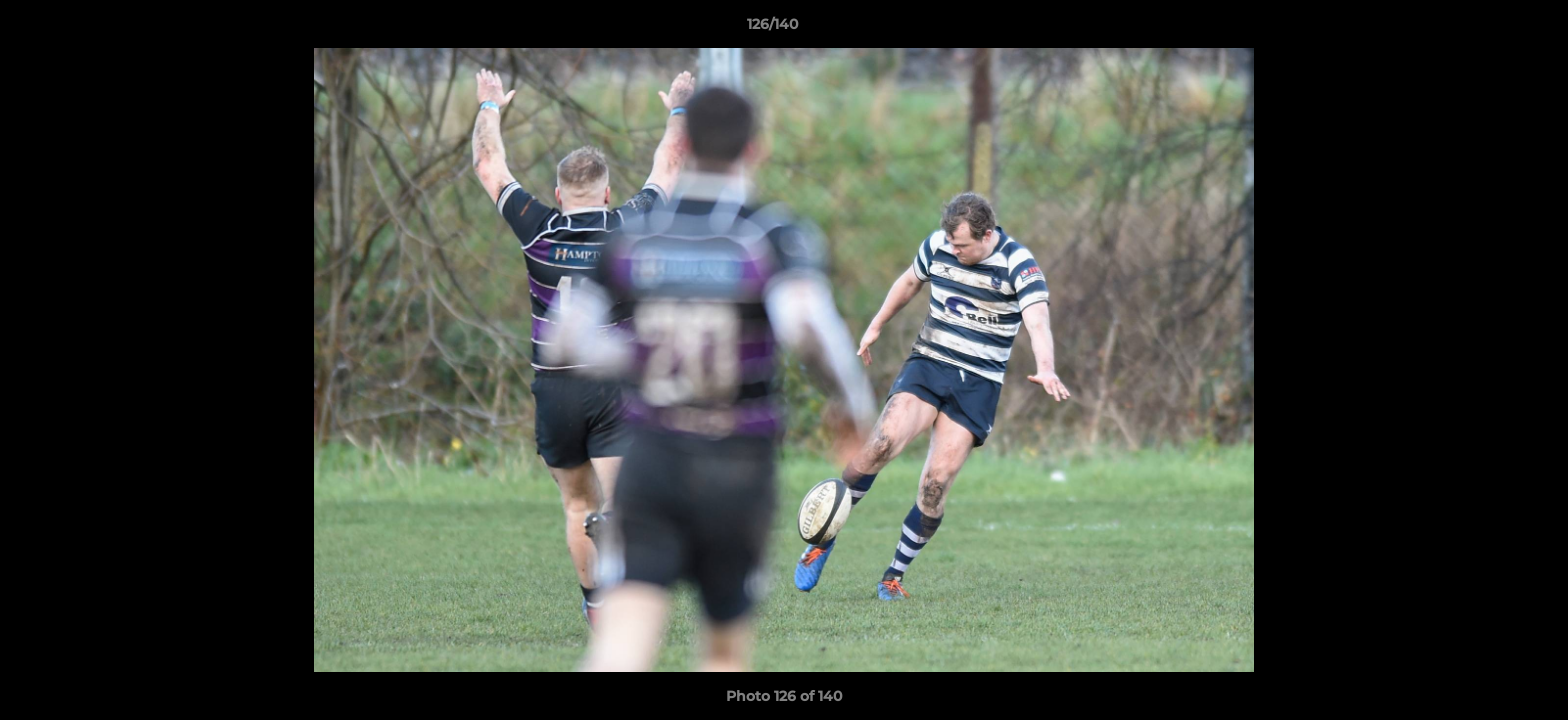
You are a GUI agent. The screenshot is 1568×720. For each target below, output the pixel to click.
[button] (1484, 29)
